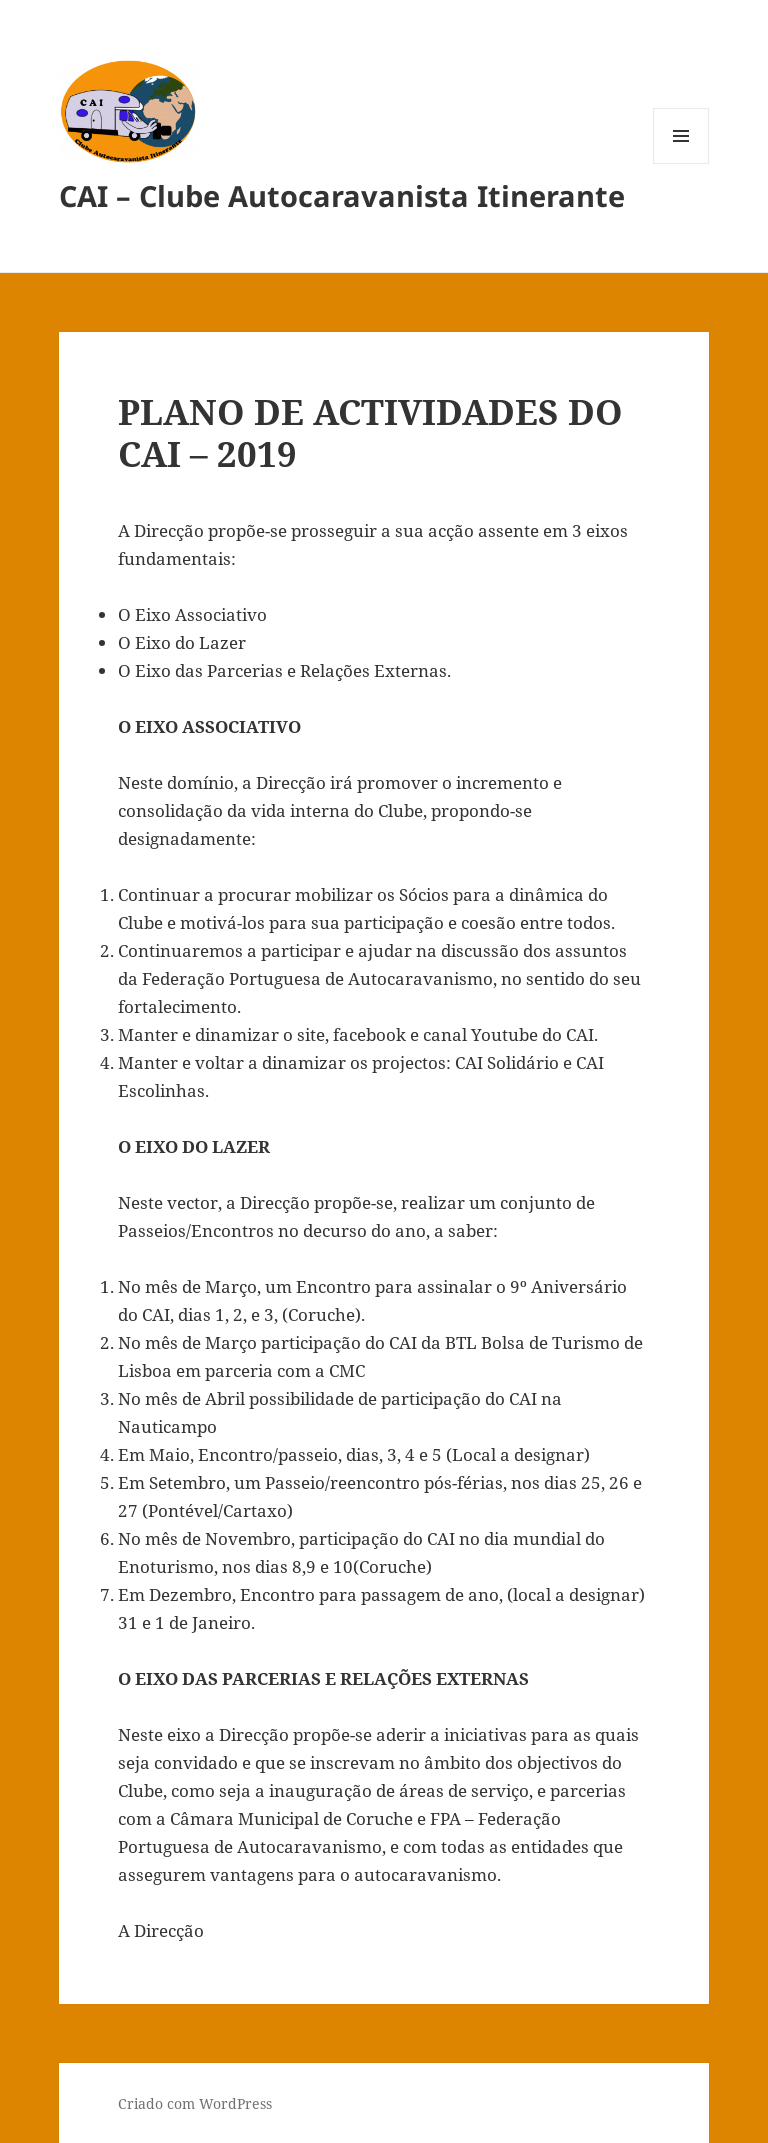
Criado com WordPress (195, 2103)
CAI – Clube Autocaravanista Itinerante (342, 195)
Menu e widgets (681, 163)
